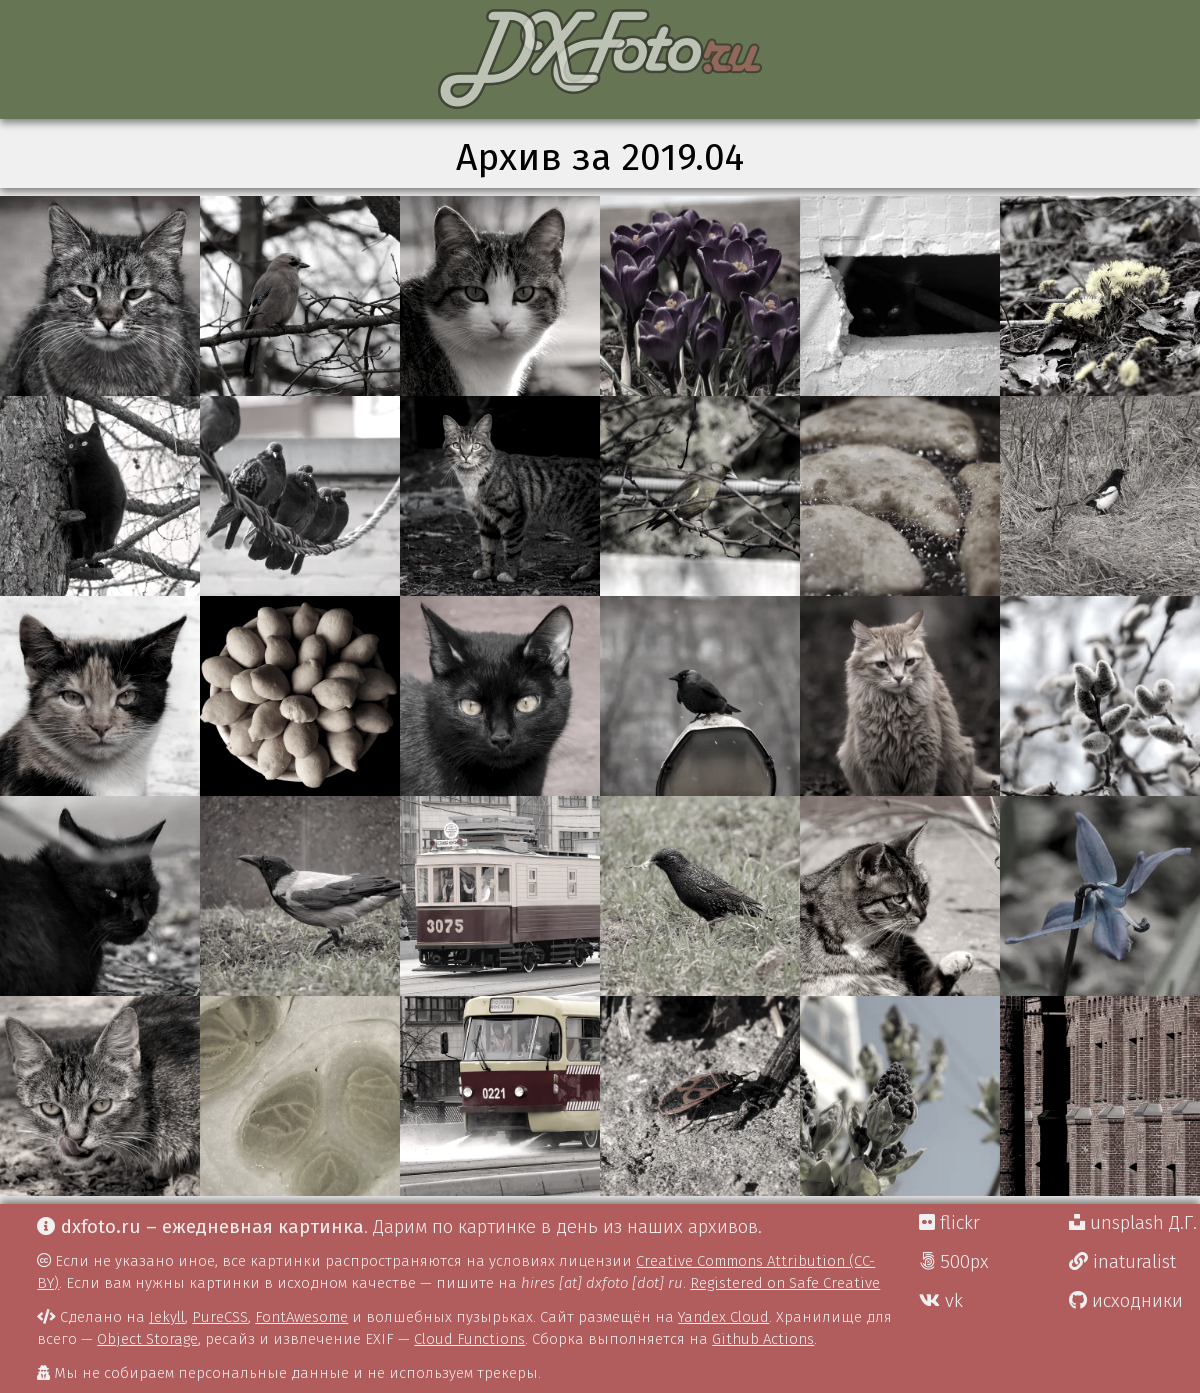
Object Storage (147, 1339)
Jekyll (167, 1317)
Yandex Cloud (723, 1317)
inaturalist (1122, 1262)
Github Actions (763, 1339)
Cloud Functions (469, 1339)
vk (941, 1301)
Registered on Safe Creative (785, 1283)
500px (954, 1262)
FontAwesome (301, 1317)
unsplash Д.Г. (1133, 1223)
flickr (949, 1223)
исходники (1126, 1301)
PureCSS (220, 1317)
